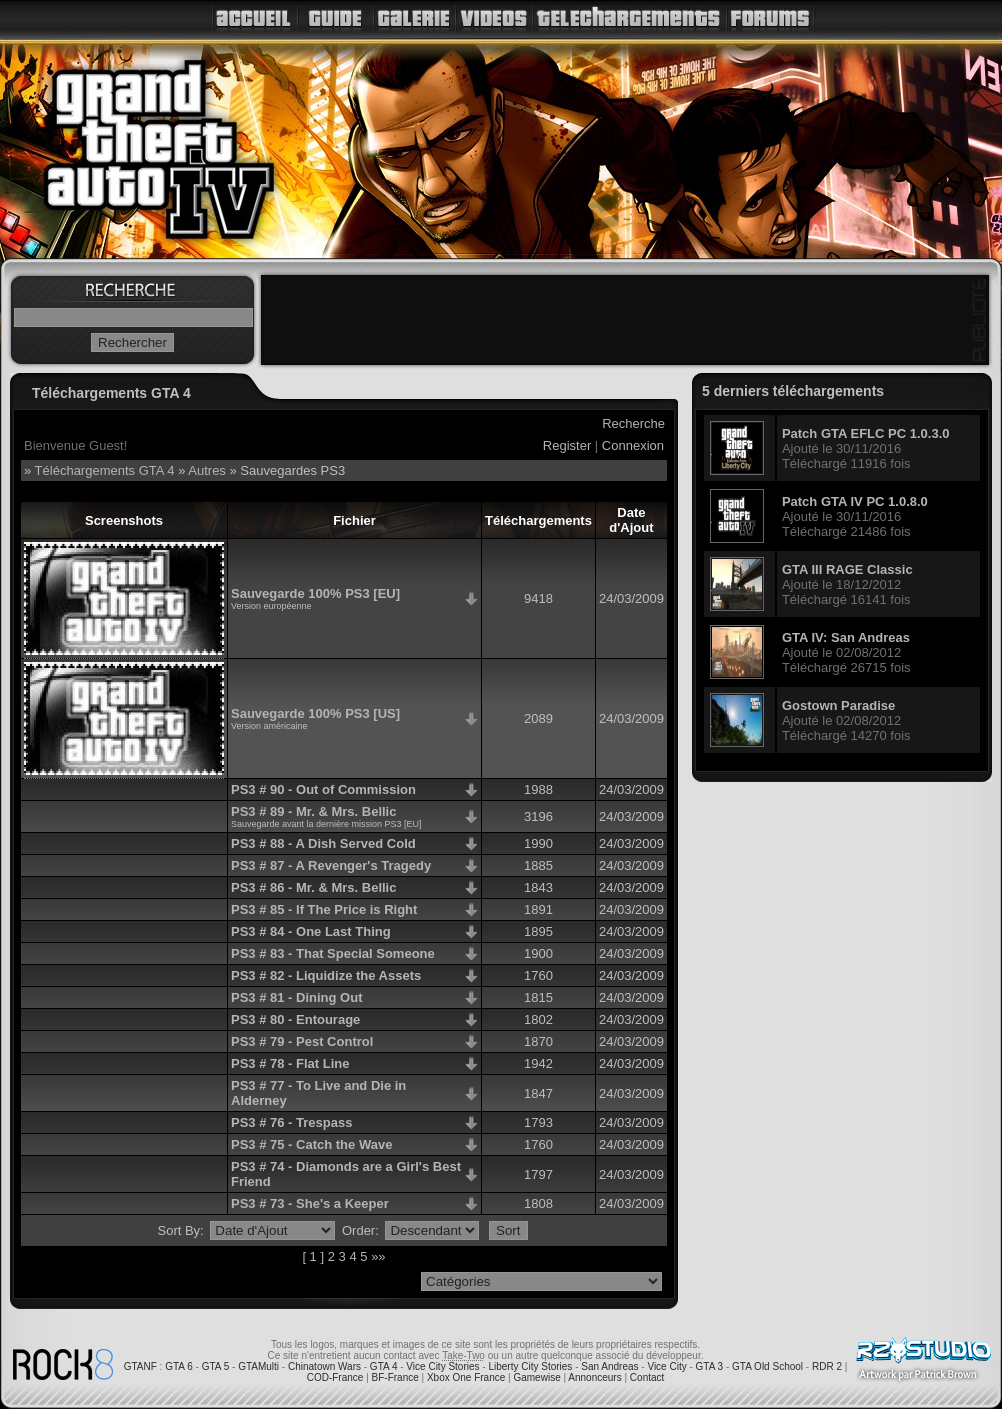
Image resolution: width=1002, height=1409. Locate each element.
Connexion (633, 445)
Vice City (666, 1366)
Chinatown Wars (324, 1366)
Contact (647, 1377)
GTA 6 (179, 1366)
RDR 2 (827, 1366)
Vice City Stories (442, 1366)
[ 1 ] (313, 1256)
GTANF (140, 1366)
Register (567, 445)
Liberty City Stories (530, 1366)
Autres (207, 470)
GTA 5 (216, 1366)
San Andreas (609, 1366)
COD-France (335, 1377)
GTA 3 (710, 1366)
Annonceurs (594, 1377)
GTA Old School (767, 1366)
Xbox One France (466, 1377)
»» (378, 1256)
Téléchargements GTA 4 (105, 470)
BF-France (395, 1377)
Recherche (633, 423)
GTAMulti (258, 1366)
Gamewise (536, 1377)
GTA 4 (384, 1366)
